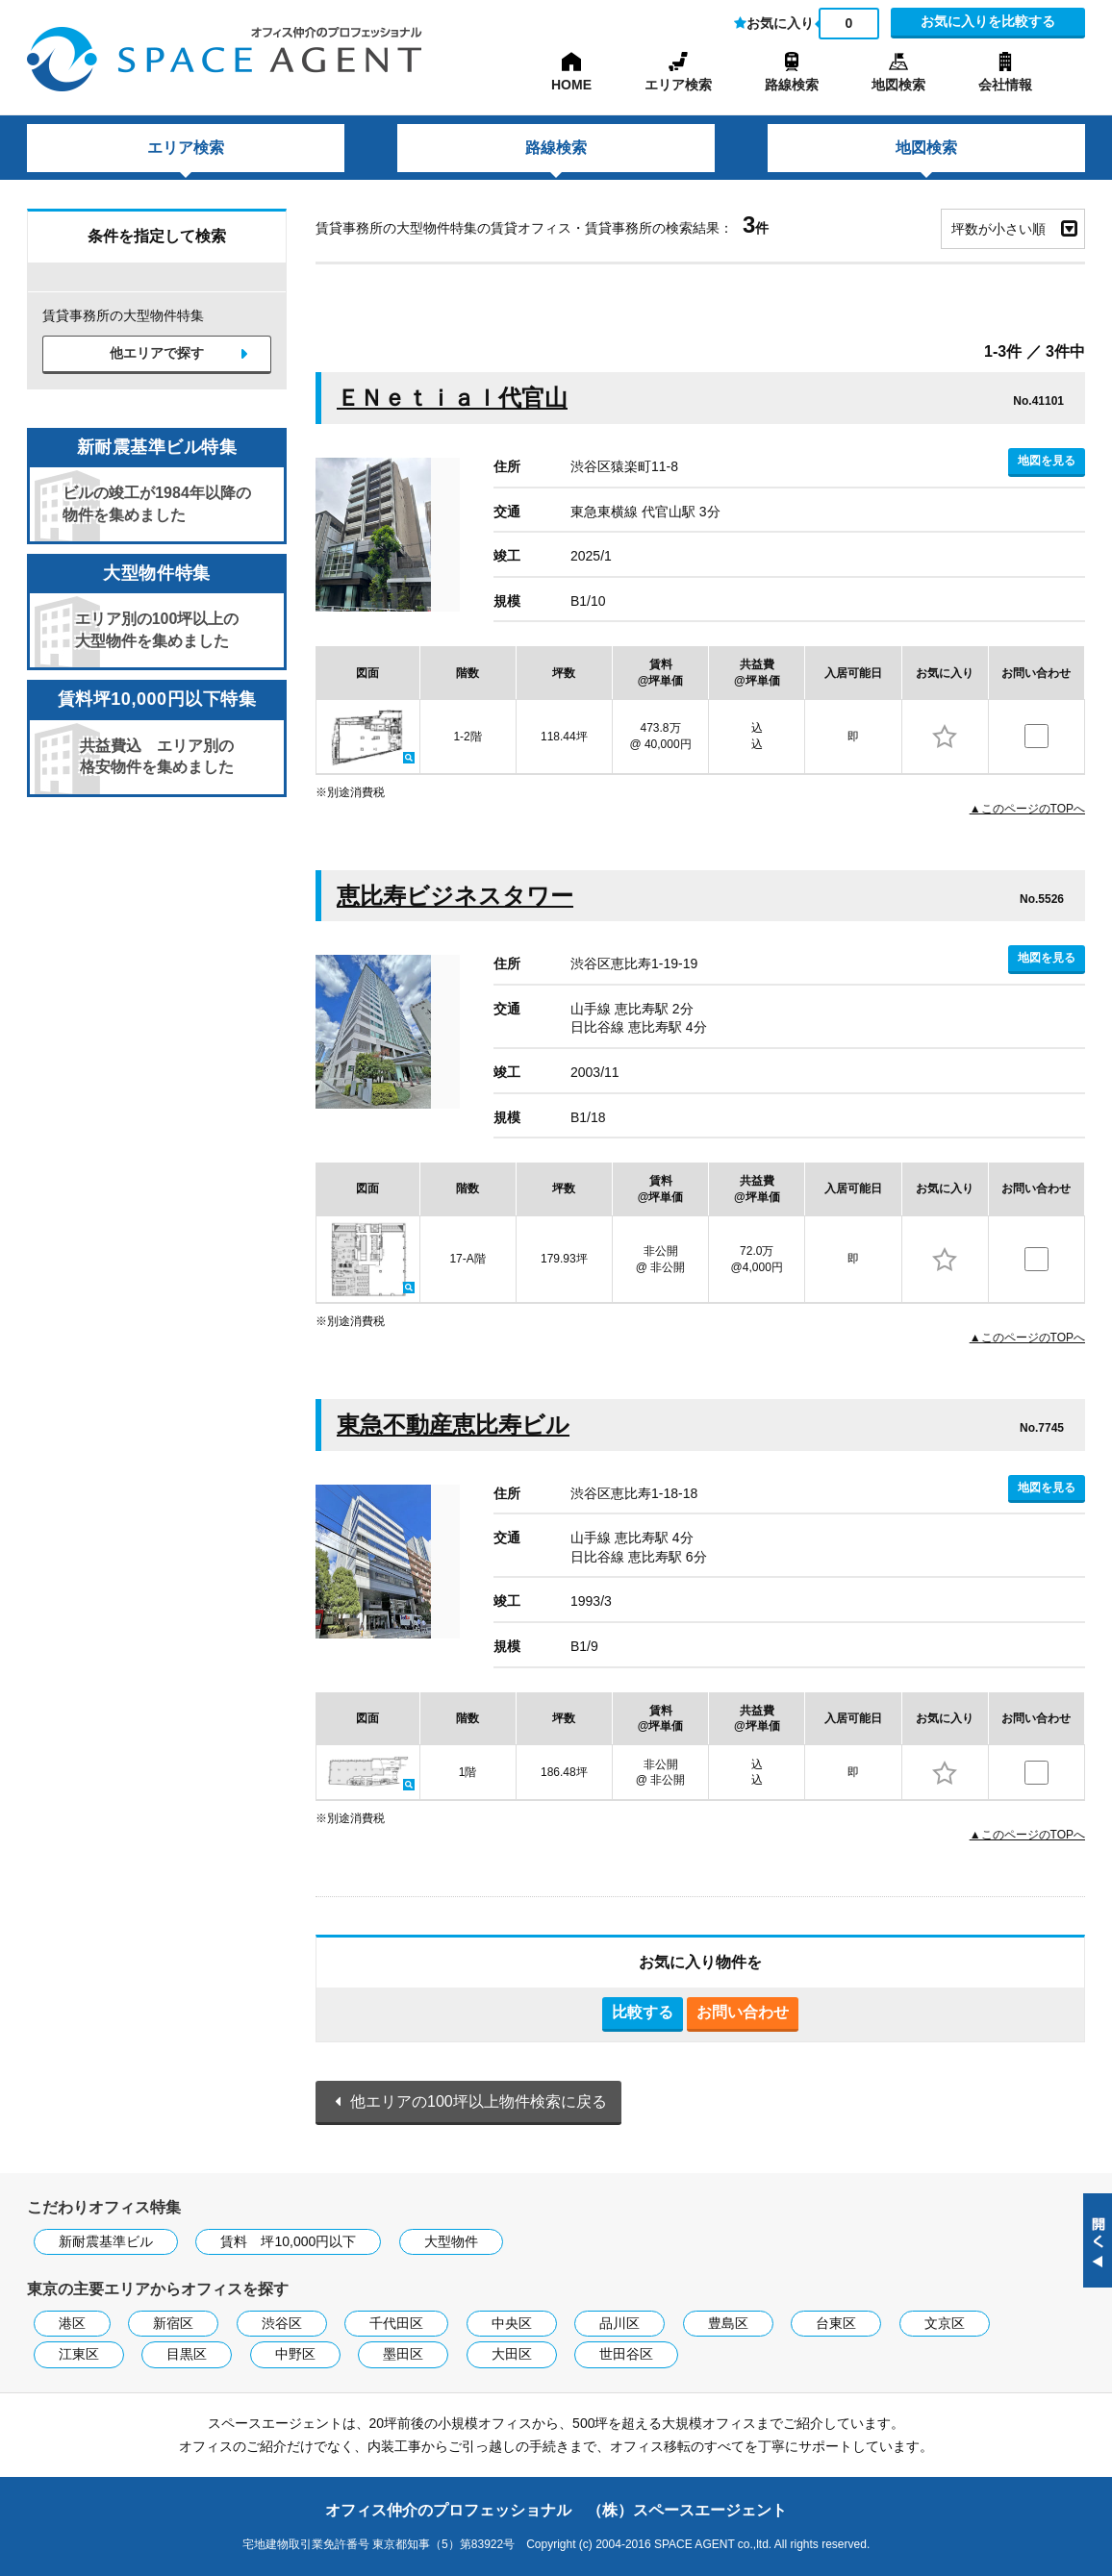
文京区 (944, 2323)
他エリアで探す (157, 353)
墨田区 (403, 2354)
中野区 (295, 2354)
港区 (72, 2323)
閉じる (1097, 2240)
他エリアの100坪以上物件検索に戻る (478, 2101)
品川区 (619, 2323)
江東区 (79, 2354)
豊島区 (728, 2323)
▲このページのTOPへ (1027, 808)
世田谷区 (626, 2354)
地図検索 (898, 84)
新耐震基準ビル (106, 2241)
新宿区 (173, 2323)
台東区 (836, 2323)
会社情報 (1005, 84)
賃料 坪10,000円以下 (288, 2241)
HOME (571, 84)
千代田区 (396, 2323)
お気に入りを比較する (988, 21)
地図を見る (1046, 460)
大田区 (512, 2354)
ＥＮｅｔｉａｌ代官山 (452, 398)
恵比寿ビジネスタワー (455, 896)
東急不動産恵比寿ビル (453, 1425)
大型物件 (451, 2241)
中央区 (512, 2323)
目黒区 (186, 2354)
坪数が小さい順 (998, 229)
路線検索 (792, 84)
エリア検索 (678, 84)
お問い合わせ (742, 2012)
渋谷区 (282, 2323)
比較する (642, 2012)
